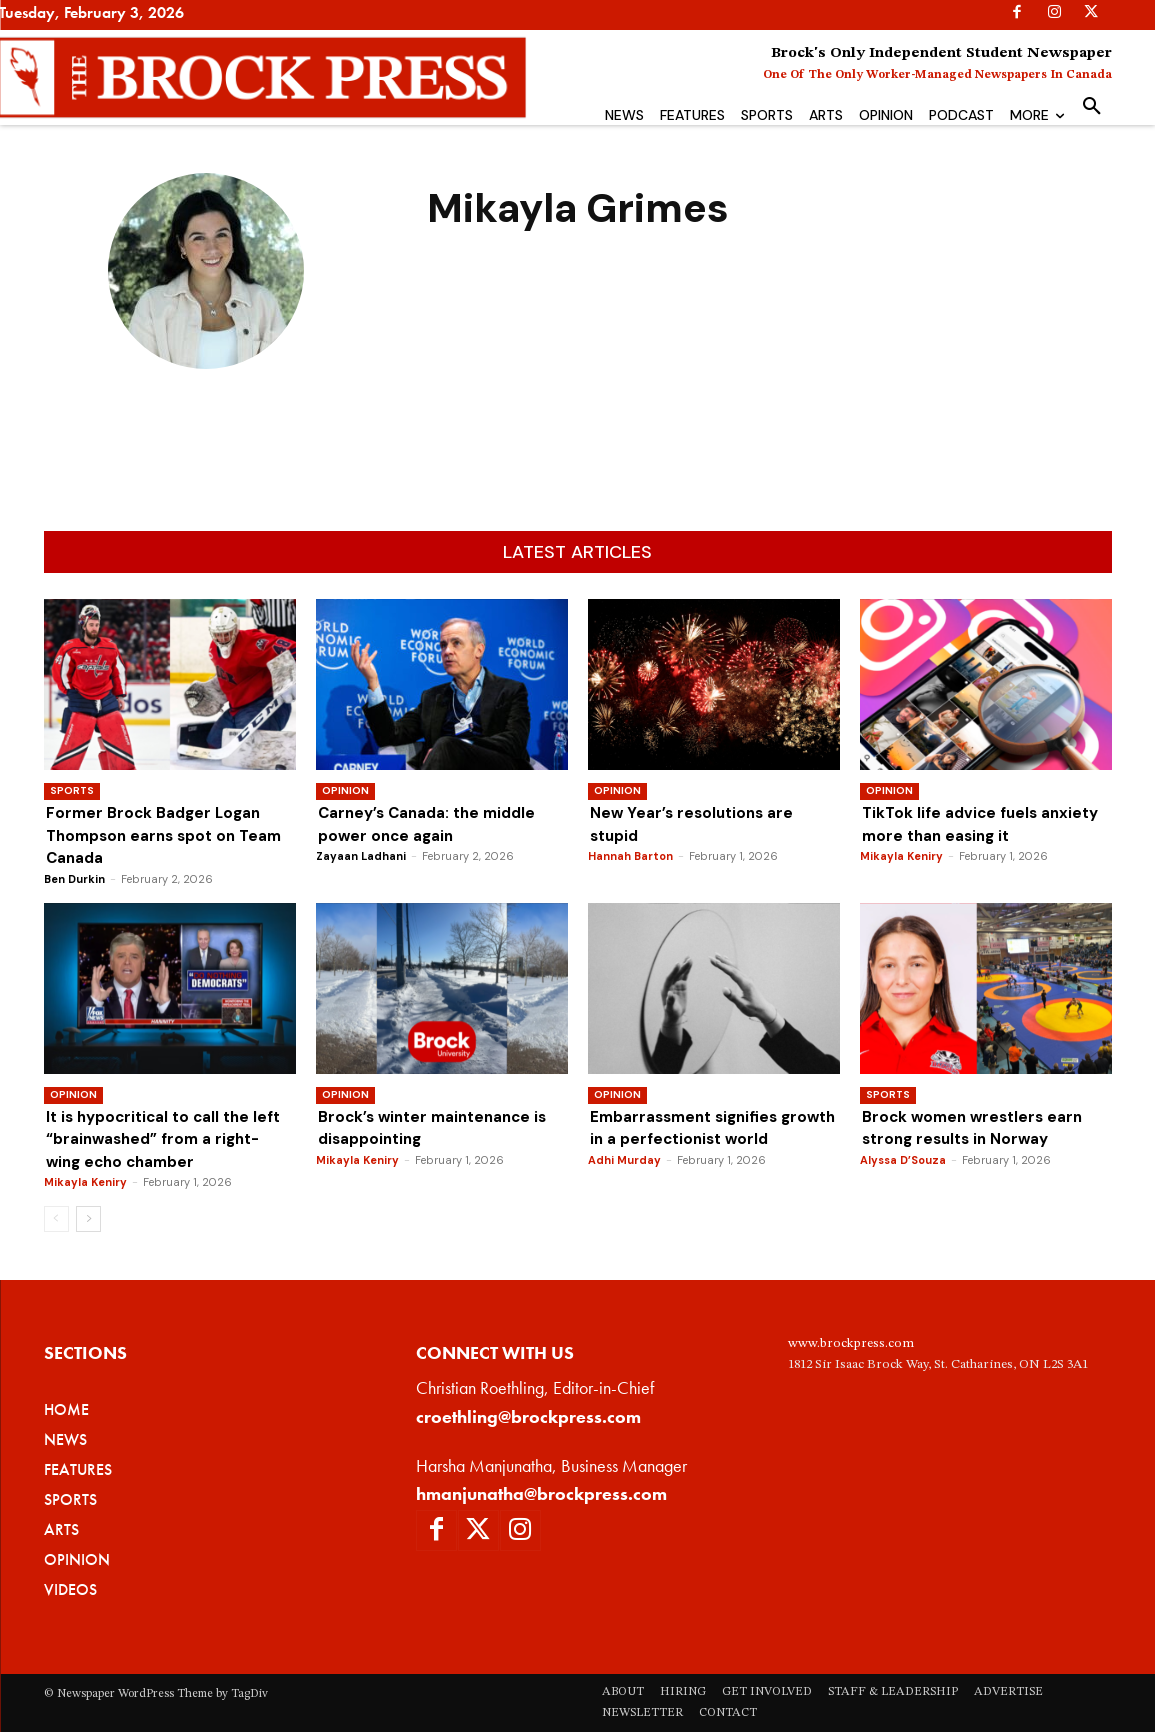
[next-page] (88, 1219)
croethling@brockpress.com (528, 1416)
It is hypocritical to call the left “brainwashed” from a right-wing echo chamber (170, 1139)
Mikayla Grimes (206, 399)
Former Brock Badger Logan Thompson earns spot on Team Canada (156, 835)
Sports (72, 790)
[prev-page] (56, 1219)
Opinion (345, 790)
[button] (1092, 107)
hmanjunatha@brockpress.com (541, 1493)
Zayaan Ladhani (361, 856)
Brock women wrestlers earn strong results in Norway (977, 1127)
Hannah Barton (630, 856)
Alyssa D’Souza (903, 1160)
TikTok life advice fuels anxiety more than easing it (985, 823)
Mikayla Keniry (901, 856)
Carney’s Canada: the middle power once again (433, 823)
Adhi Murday (624, 1182)
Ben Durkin (74, 879)
